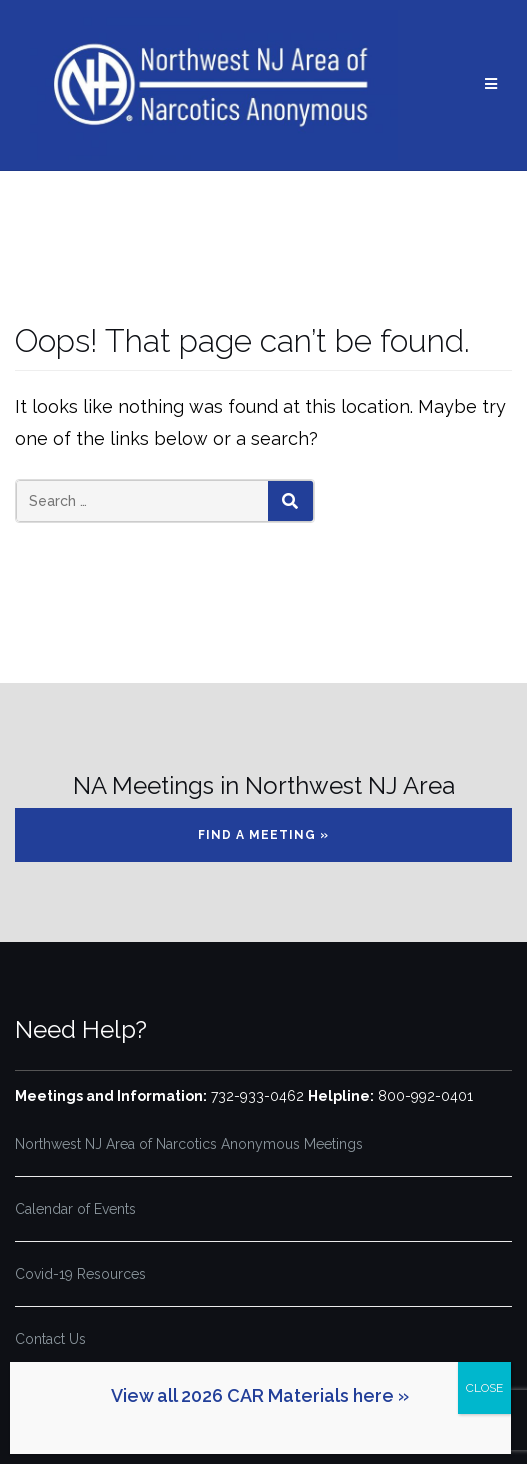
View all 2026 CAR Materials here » (260, 1395)
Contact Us (50, 1339)
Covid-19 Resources (80, 1274)
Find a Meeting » (263, 835)
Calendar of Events (75, 1209)
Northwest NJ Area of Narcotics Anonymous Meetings (189, 1144)
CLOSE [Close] (484, 1388)
